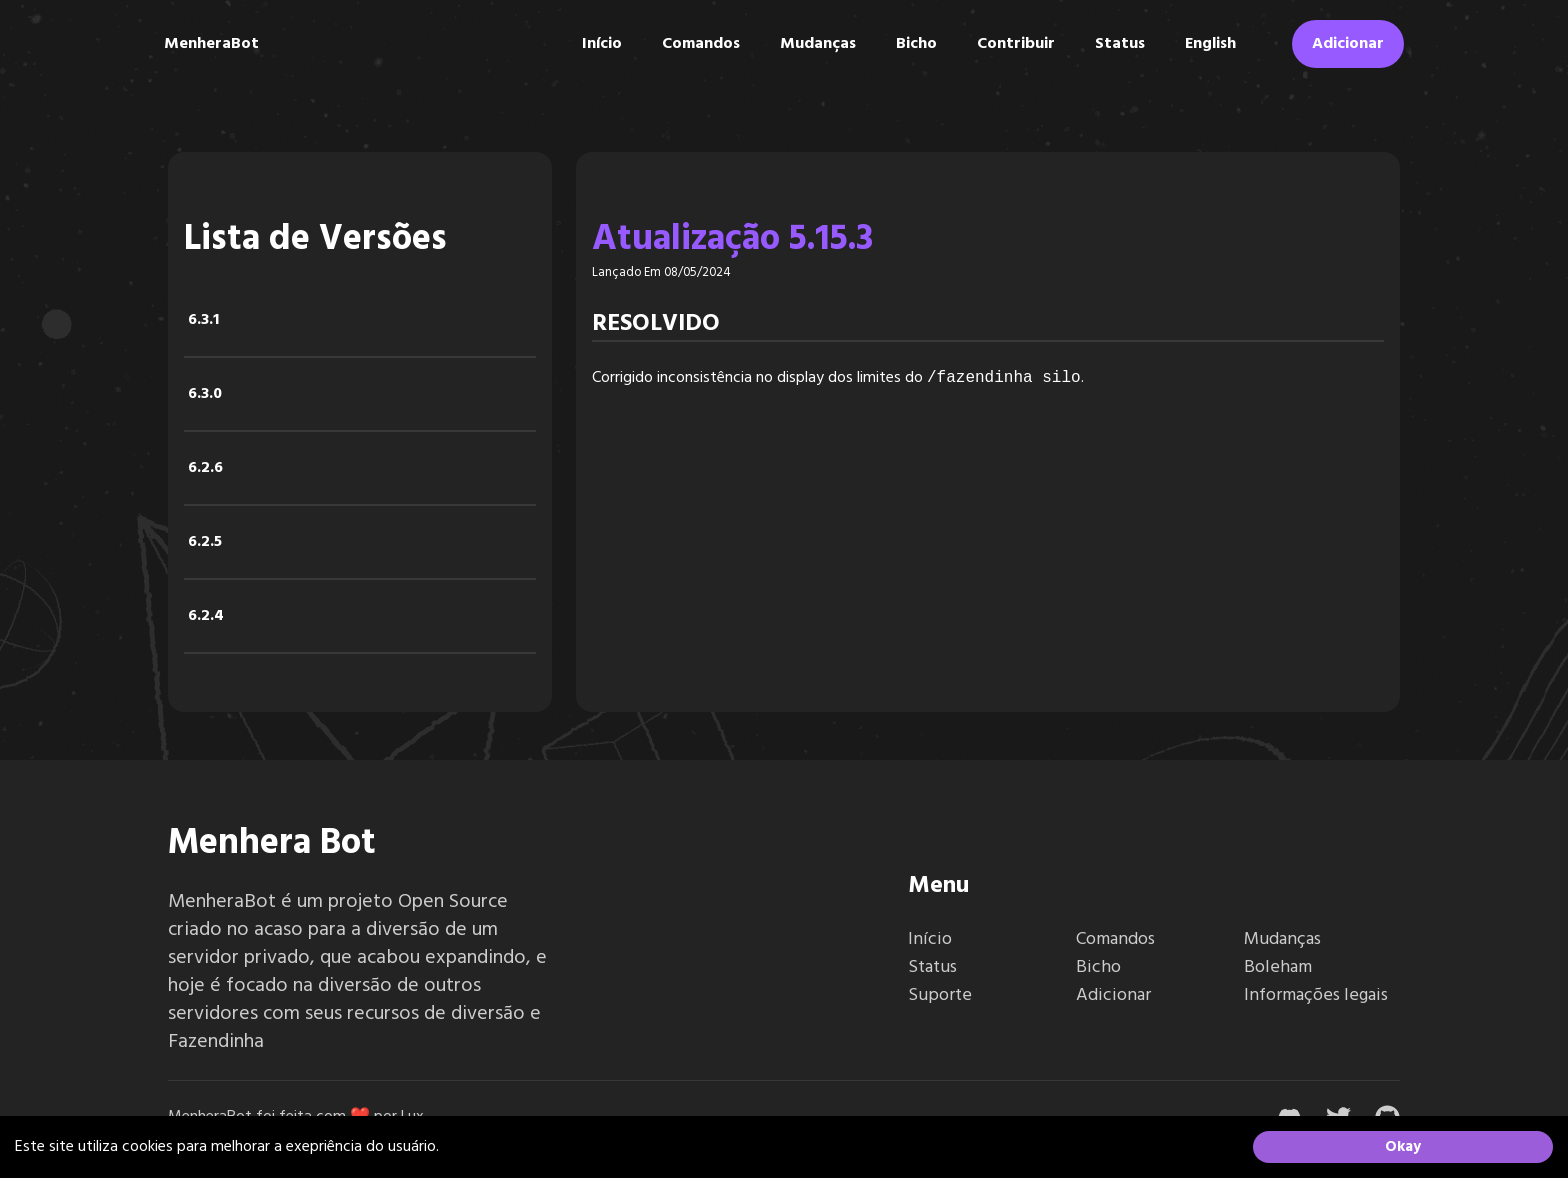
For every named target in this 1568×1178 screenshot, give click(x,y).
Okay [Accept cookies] (1403, 1147)
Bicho (916, 44)
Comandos (701, 44)
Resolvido (656, 324)
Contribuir (1016, 44)
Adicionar (1348, 44)
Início (602, 44)
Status (1120, 44)
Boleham (1278, 967)
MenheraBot (211, 44)
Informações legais (1316, 995)
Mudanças (818, 44)
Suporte (940, 995)
